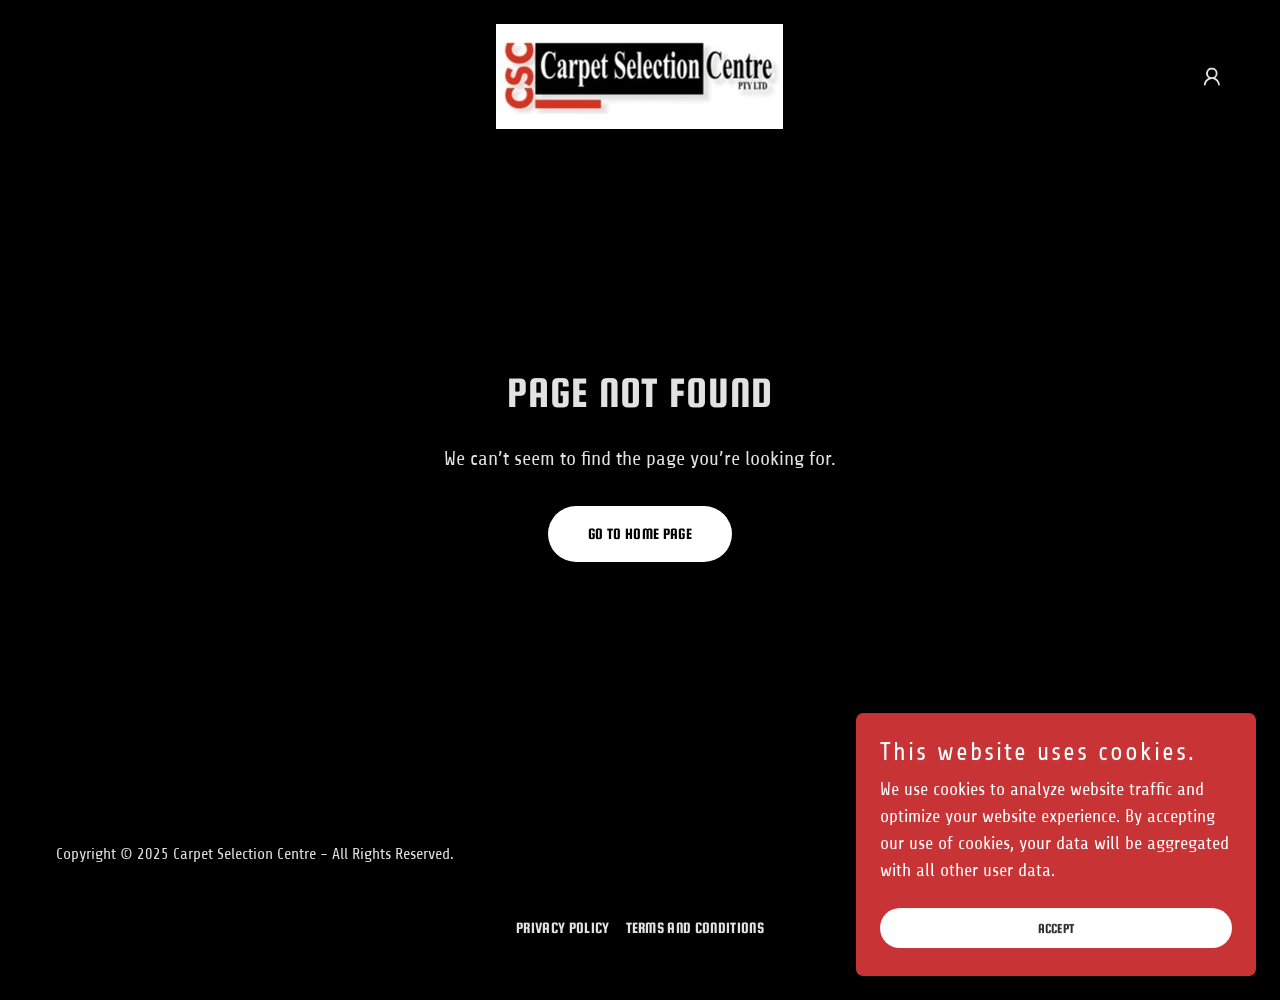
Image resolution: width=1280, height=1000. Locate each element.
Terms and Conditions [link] (695, 927)
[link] (639, 75)
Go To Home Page (640, 533)
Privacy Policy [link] (562, 927)
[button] (1212, 77)
